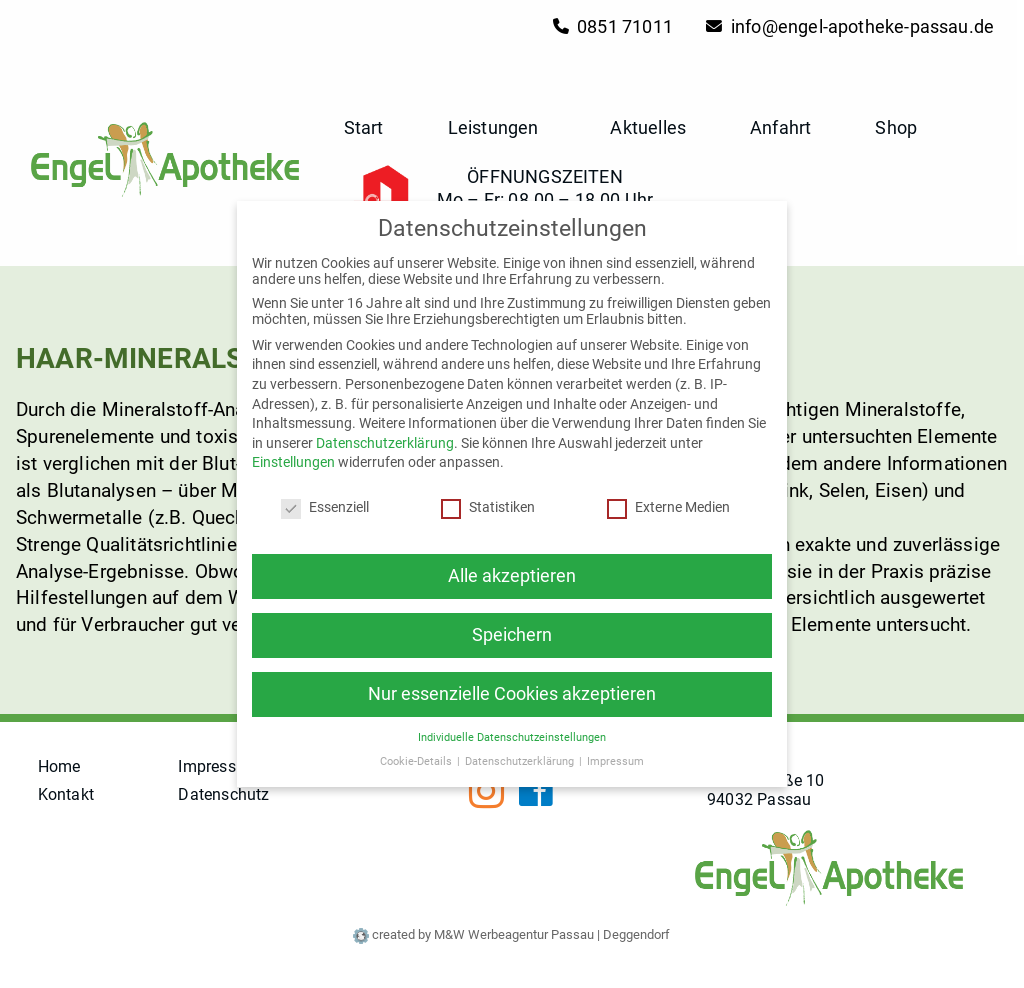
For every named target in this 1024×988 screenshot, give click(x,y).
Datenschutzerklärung (385, 438)
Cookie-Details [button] (417, 756)
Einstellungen (293, 458)
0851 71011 (613, 26)
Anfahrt (780, 127)
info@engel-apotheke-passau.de (850, 26)
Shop (896, 127)
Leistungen (497, 127)
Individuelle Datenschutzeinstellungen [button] (512, 732)
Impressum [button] (615, 756)
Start (364, 127)
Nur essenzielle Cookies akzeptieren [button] (512, 689)
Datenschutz (224, 794)
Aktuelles (648, 127)
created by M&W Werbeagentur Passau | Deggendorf (511, 934)
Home (59, 766)
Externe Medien (668, 503)
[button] (542, 127)
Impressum (219, 766)
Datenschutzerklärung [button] (521, 756)
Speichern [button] (512, 630)
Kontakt (66, 794)
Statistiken (488, 503)
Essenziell (325, 503)
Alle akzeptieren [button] (512, 571)
